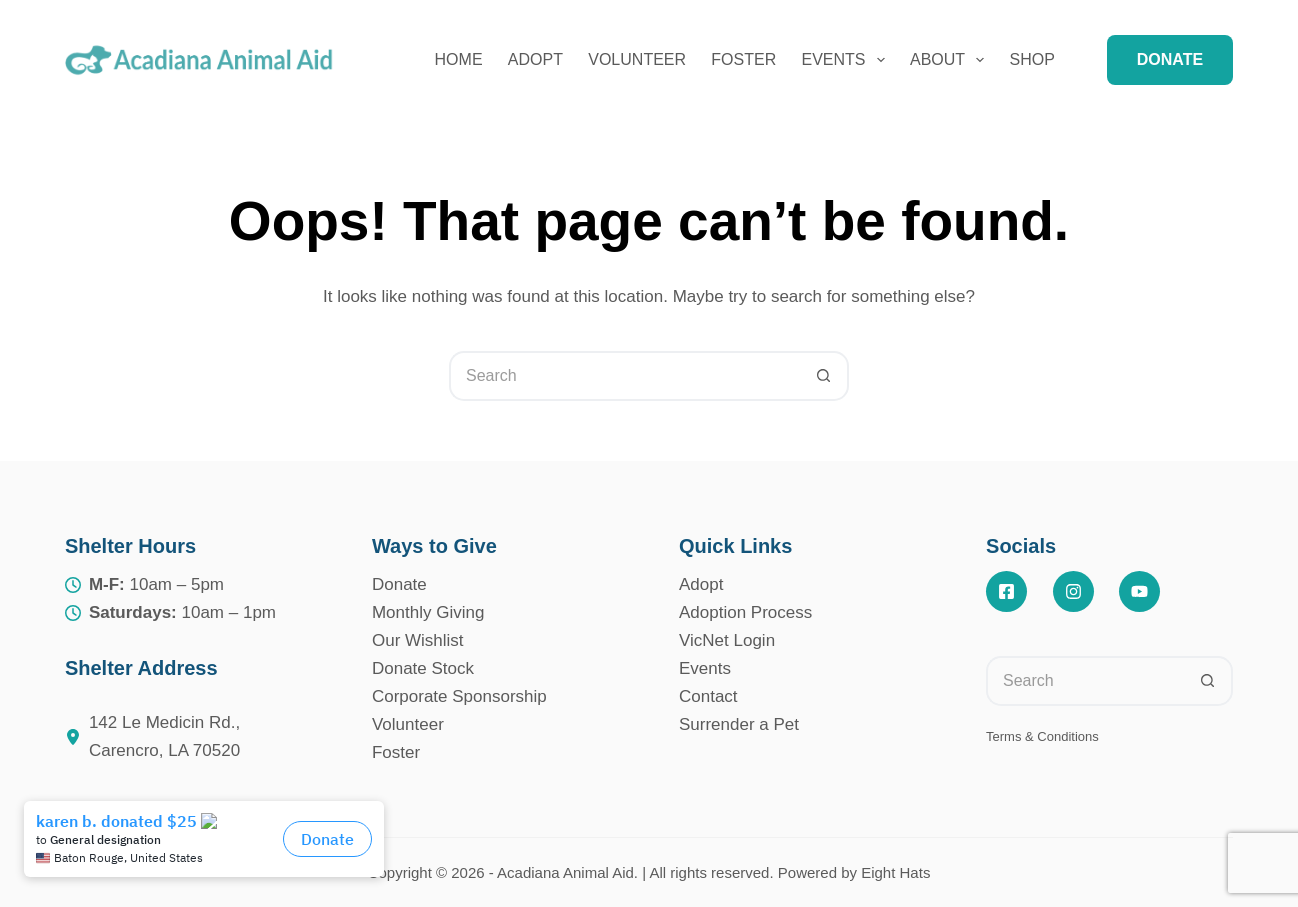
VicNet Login (727, 640)
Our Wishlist (418, 640)
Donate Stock (423, 668)
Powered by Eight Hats (854, 872)
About (951, 60)
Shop (1032, 59)
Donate (399, 584)
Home (459, 59)
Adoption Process (745, 612)
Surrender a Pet (739, 724)
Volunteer (637, 59)
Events (847, 60)
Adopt (535, 59)
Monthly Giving (428, 612)
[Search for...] (624, 376)
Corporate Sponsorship (459, 696)
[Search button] (824, 376)
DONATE (1170, 59)
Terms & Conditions (1042, 736)
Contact (708, 696)
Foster (743, 59)
